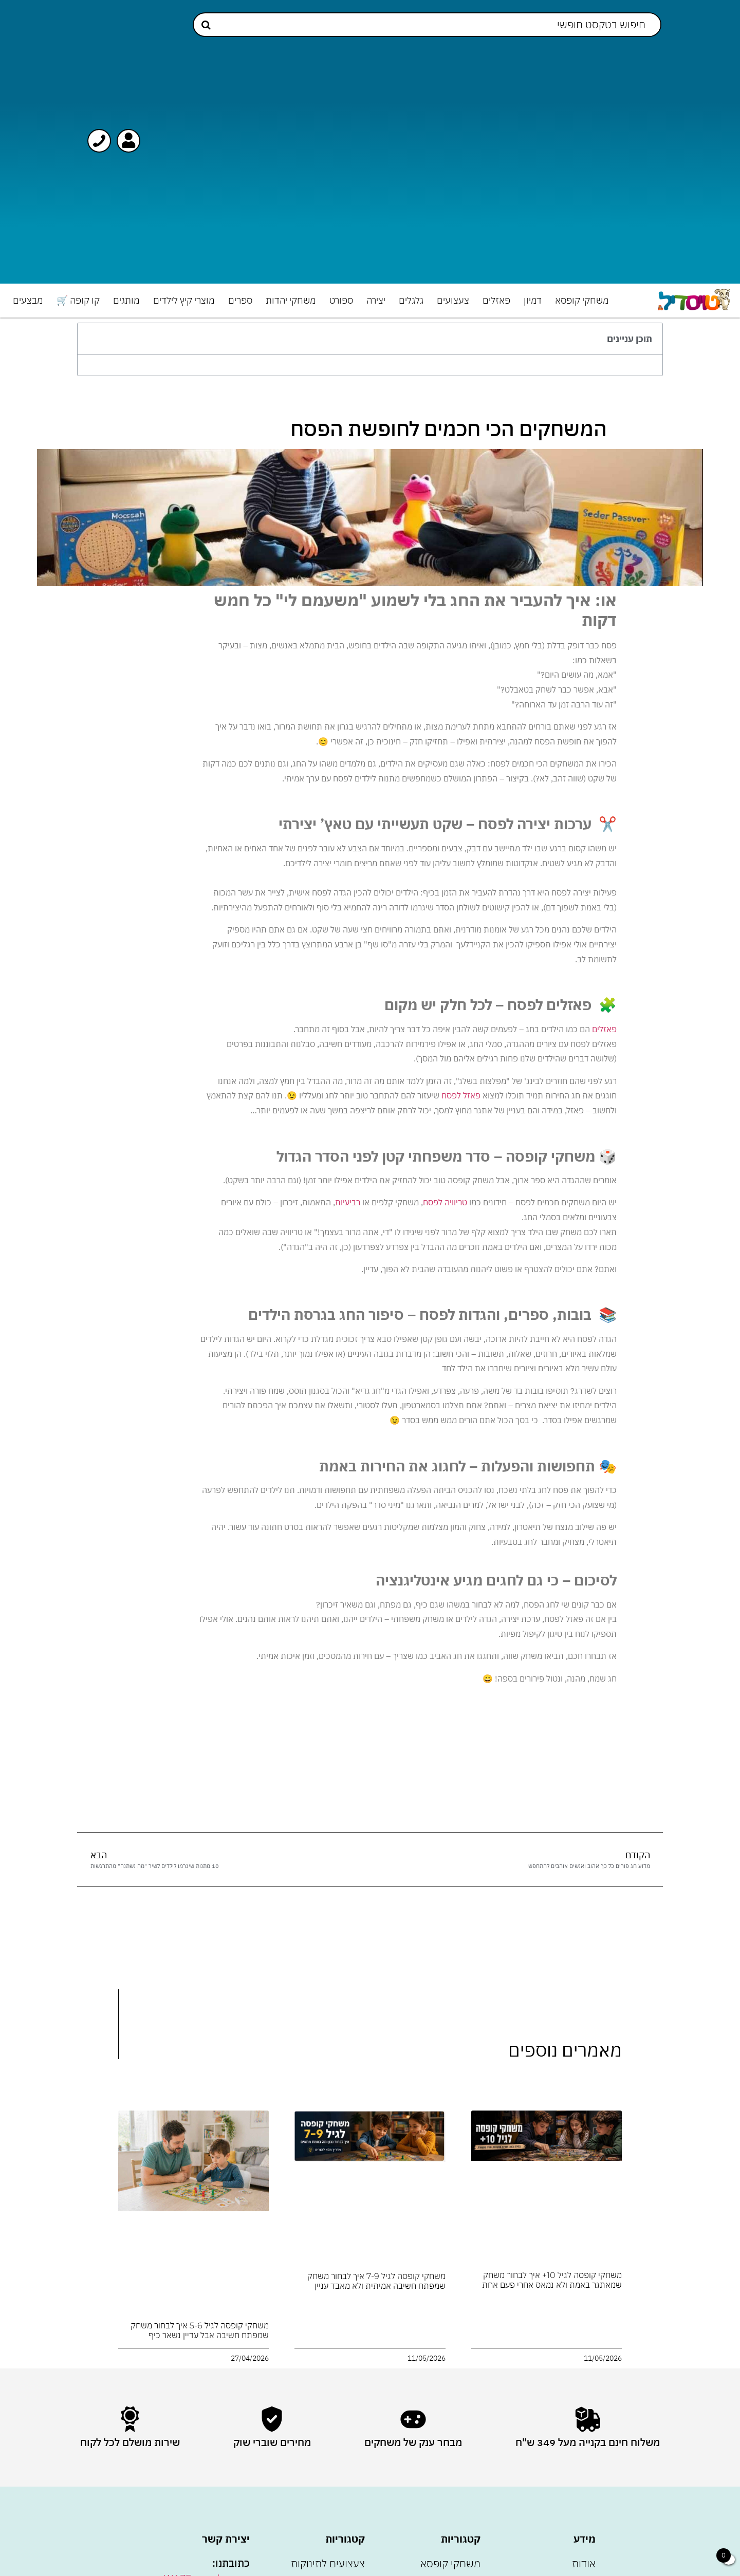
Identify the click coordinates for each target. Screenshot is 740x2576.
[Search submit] (206, 25)
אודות (584, 2563)
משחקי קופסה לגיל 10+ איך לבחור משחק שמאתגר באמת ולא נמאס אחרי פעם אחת (552, 2280)
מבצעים (28, 300)
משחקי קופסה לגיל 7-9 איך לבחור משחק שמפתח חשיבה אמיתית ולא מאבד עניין (376, 2281)
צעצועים (453, 300)
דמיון (533, 300)
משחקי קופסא (582, 300)
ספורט (341, 300)
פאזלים (496, 300)
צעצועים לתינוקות (328, 2563)
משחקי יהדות (291, 300)
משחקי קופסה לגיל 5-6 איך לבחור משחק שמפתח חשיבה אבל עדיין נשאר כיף (200, 2330)
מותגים (126, 300)
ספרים (240, 300)
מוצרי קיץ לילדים (184, 300)
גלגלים (411, 300)
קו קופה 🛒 (78, 300)
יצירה (375, 300)
